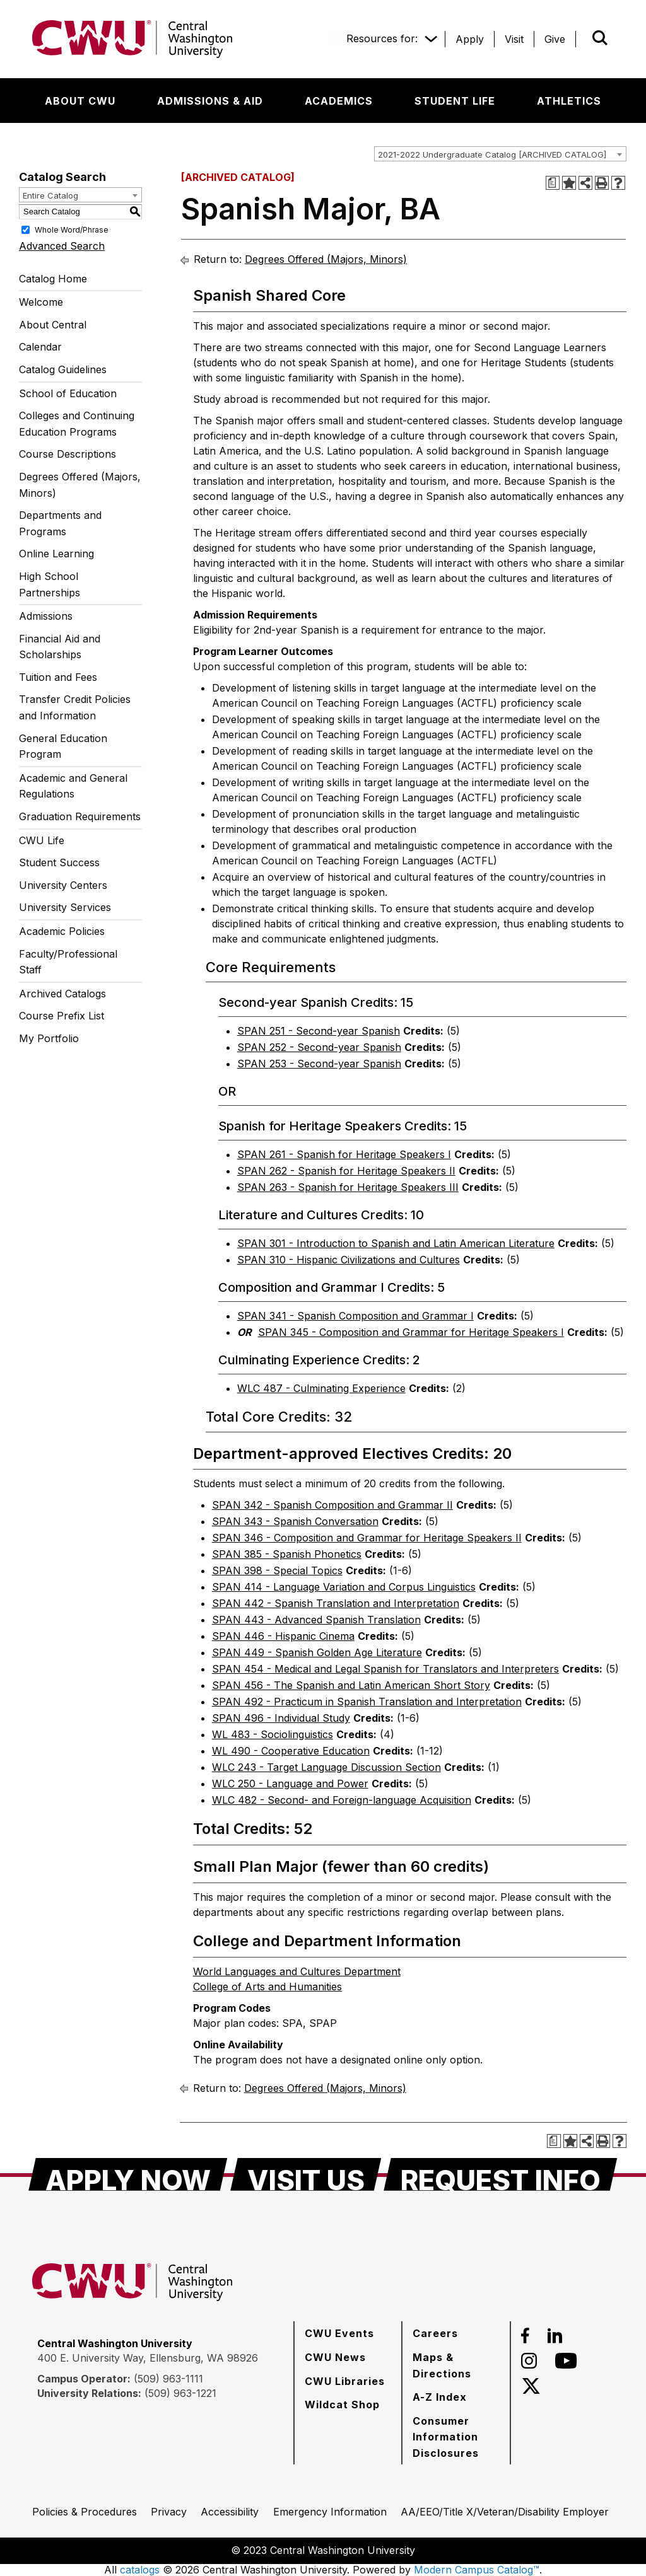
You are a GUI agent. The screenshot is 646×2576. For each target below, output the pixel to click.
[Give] (554, 39)
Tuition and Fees (58, 677)
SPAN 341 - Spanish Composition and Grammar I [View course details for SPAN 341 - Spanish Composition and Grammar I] (355, 1315)
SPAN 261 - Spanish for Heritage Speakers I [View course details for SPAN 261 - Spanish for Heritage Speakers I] (344, 1154)
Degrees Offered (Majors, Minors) (80, 484)
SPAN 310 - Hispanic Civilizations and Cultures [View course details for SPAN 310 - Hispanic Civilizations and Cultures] (348, 1259)
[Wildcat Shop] (342, 2404)
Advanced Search (62, 246)
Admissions (46, 616)
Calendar (40, 346)
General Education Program (63, 746)
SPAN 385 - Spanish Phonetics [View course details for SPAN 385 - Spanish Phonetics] (286, 1554)
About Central (52, 324)
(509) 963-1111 (168, 2378)
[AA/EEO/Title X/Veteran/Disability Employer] (505, 2511)
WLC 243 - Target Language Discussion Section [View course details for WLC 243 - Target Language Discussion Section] (326, 1767)
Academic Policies (62, 931)
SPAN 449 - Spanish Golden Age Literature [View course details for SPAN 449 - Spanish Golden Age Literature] (317, 1652)
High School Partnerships (49, 584)
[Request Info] (500, 2174)
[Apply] (469, 39)
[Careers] (435, 2333)
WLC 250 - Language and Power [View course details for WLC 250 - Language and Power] (290, 1783)
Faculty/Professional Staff (68, 962)
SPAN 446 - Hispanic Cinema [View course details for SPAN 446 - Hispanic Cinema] (283, 1636)
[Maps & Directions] (456, 2365)
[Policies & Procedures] (84, 2511)
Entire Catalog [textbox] (50, 195)
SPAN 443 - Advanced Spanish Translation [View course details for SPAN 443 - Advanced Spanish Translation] (316, 1619)
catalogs (140, 2569)
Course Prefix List (61, 1015)
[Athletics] (569, 101)
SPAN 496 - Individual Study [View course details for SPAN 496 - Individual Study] (281, 1718)
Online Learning (56, 553)
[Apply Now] (128, 2174)
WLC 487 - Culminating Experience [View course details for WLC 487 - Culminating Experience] (321, 1388)
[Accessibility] (230, 2511)
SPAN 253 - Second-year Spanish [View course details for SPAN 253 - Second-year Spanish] (319, 1063)
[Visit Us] (306, 2174)
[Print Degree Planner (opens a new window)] (553, 183)
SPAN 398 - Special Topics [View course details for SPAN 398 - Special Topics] (277, 1570)
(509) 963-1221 (180, 2393)
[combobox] (500, 153)
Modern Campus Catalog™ (476, 2569)
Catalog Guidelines (63, 369)
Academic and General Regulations (73, 786)
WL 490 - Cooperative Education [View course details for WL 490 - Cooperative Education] (291, 1750)
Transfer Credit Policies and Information (75, 707)
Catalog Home (53, 278)
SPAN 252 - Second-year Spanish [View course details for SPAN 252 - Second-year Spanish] (319, 1047)
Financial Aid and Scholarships (59, 646)
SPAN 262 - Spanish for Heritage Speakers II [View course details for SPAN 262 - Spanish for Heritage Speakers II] (346, 1170)
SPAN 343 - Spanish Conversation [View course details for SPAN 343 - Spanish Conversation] (295, 1521)
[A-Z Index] (440, 2397)
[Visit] (514, 39)
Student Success (59, 862)
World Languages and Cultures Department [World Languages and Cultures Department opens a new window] (297, 1971)
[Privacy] (169, 2511)
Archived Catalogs (62, 993)
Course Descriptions (67, 454)
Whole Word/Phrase (72, 229)
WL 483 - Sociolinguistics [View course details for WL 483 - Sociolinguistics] (272, 1734)
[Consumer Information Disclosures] (456, 2437)
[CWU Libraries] (345, 2381)
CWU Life (41, 840)
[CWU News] (335, 2357)
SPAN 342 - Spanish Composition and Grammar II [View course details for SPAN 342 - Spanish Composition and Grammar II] (332, 1505)
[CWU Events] (339, 2333)
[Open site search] (600, 38)
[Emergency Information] (330, 2511)
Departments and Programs (60, 523)
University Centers (63, 885)
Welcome (41, 302)
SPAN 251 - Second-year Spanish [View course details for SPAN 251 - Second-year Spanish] (318, 1030)
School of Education (68, 393)
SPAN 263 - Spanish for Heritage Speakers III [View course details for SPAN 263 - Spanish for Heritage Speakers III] (348, 1187)
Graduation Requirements (80, 816)
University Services (65, 907)
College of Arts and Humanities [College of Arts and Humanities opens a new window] (267, 1986)
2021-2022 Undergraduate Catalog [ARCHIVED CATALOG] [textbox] (492, 154)
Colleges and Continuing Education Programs (76, 423)
